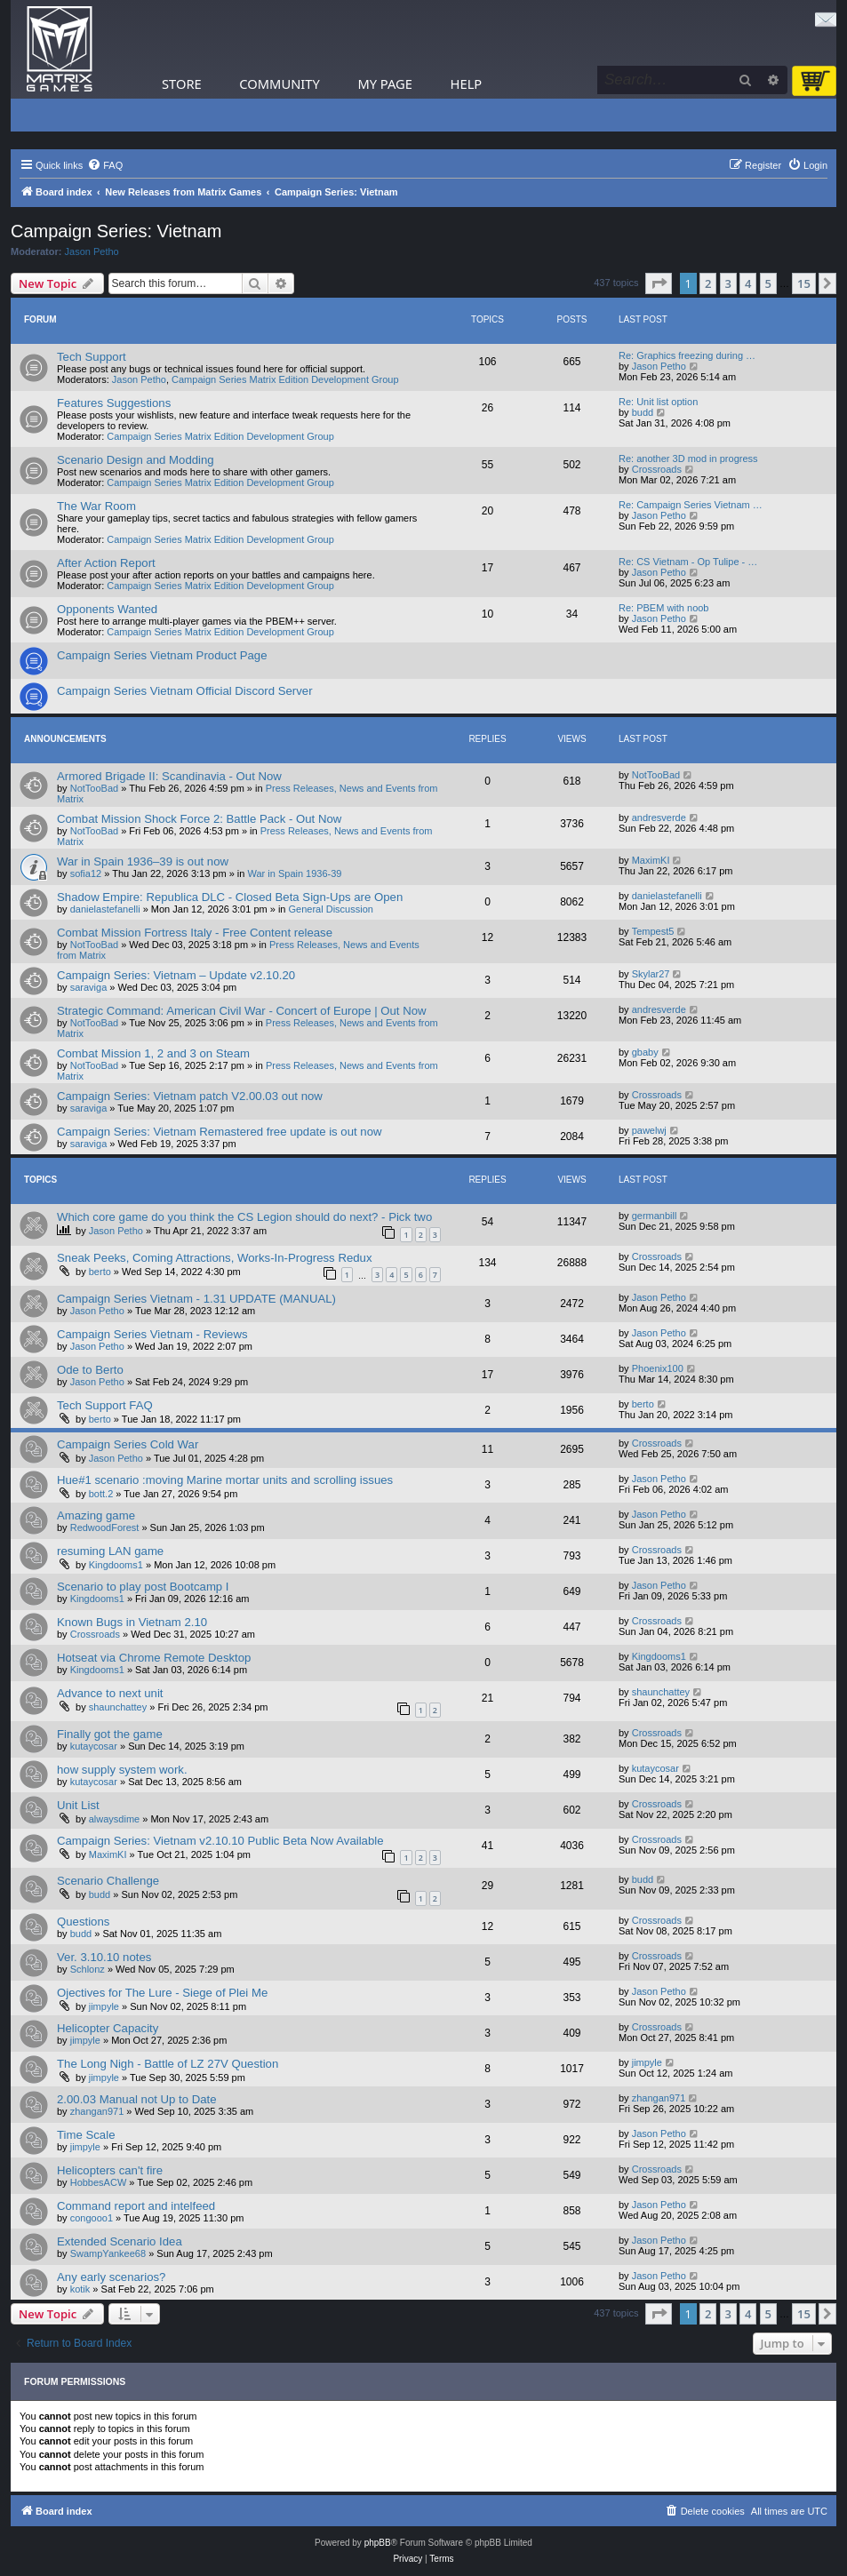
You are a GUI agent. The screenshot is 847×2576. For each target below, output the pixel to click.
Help (467, 83)
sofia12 (85, 873)
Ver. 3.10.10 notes (104, 1957)
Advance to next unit (110, 1693)
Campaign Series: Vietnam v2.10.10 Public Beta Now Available (220, 1840)
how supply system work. (122, 1769)
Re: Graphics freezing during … (687, 355)
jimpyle (104, 2006)
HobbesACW (98, 2182)
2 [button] (708, 283)
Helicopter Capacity (107, 2028)
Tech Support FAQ (105, 1405)
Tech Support (91, 356)
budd (642, 412)
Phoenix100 (657, 1368)
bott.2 (101, 1493)
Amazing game (96, 1515)
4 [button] (748, 283)
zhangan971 (97, 2111)
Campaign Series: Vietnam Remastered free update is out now (219, 1131)
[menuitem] (105, 165)
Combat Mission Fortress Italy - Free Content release (194, 932)
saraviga (89, 987)
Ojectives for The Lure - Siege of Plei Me (162, 1992)
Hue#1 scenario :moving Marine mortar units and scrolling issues (225, 1480)
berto (100, 1271)
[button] (658, 283)
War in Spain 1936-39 (295, 873)
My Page (384, 83)
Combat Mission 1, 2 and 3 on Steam (153, 1053)
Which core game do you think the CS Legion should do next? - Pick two (244, 1217)
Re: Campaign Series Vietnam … (691, 504)
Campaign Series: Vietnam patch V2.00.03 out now (190, 1096)
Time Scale (86, 2134)
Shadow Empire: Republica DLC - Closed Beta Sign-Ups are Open (230, 897)
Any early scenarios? (111, 2277)
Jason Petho (92, 251)
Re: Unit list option (658, 401)
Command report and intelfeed (136, 2206)
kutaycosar (93, 1746)
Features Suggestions (114, 403)
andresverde (659, 817)
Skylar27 (651, 974)
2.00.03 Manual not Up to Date (137, 2099)
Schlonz (87, 1969)
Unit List (78, 1805)
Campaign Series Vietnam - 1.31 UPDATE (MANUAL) (196, 1298)
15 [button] (804, 283)
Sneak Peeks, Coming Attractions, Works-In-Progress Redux (214, 1257)
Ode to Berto (90, 1369)
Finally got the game (110, 1734)
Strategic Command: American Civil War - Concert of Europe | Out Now (242, 1010)
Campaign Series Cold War (127, 1444)
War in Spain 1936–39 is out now (142, 861)
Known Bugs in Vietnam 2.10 (132, 1622)
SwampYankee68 (108, 2253)
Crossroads (657, 469)
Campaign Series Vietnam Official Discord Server (185, 691)
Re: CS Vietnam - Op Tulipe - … (688, 561)
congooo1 (91, 2218)
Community (279, 83)
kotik (80, 2289)
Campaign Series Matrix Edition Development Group (285, 379)
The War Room (96, 506)
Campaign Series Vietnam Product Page (162, 655)
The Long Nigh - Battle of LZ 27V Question (167, 2063)
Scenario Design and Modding (135, 460)
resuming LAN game (110, 1551)
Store (182, 83)
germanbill (654, 1215)
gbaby (645, 1052)
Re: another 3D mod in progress (688, 458)
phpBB (377, 2543)
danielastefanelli (105, 909)
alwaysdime (114, 1819)
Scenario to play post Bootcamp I (143, 1586)
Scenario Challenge (108, 1880)
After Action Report (106, 563)
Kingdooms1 (116, 1564)
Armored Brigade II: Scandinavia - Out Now (169, 776)
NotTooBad (94, 788)
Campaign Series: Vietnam (116, 231)
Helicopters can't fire (110, 2170)
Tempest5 (653, 931)
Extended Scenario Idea (119, 2241)
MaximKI (651, 860)
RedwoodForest (105, 1527)
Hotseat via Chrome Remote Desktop (154, 1657)
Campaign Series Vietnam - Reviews (152, 1334)
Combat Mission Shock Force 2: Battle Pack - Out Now (199, 818)
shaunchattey (118, 1707)
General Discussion (331, 909)
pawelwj (649, 1130)
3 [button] (728, 283)
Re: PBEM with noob (664, 607)
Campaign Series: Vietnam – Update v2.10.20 (176, 975)
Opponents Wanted (107, 609)
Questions (83, 1921)
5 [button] (768, 283)
